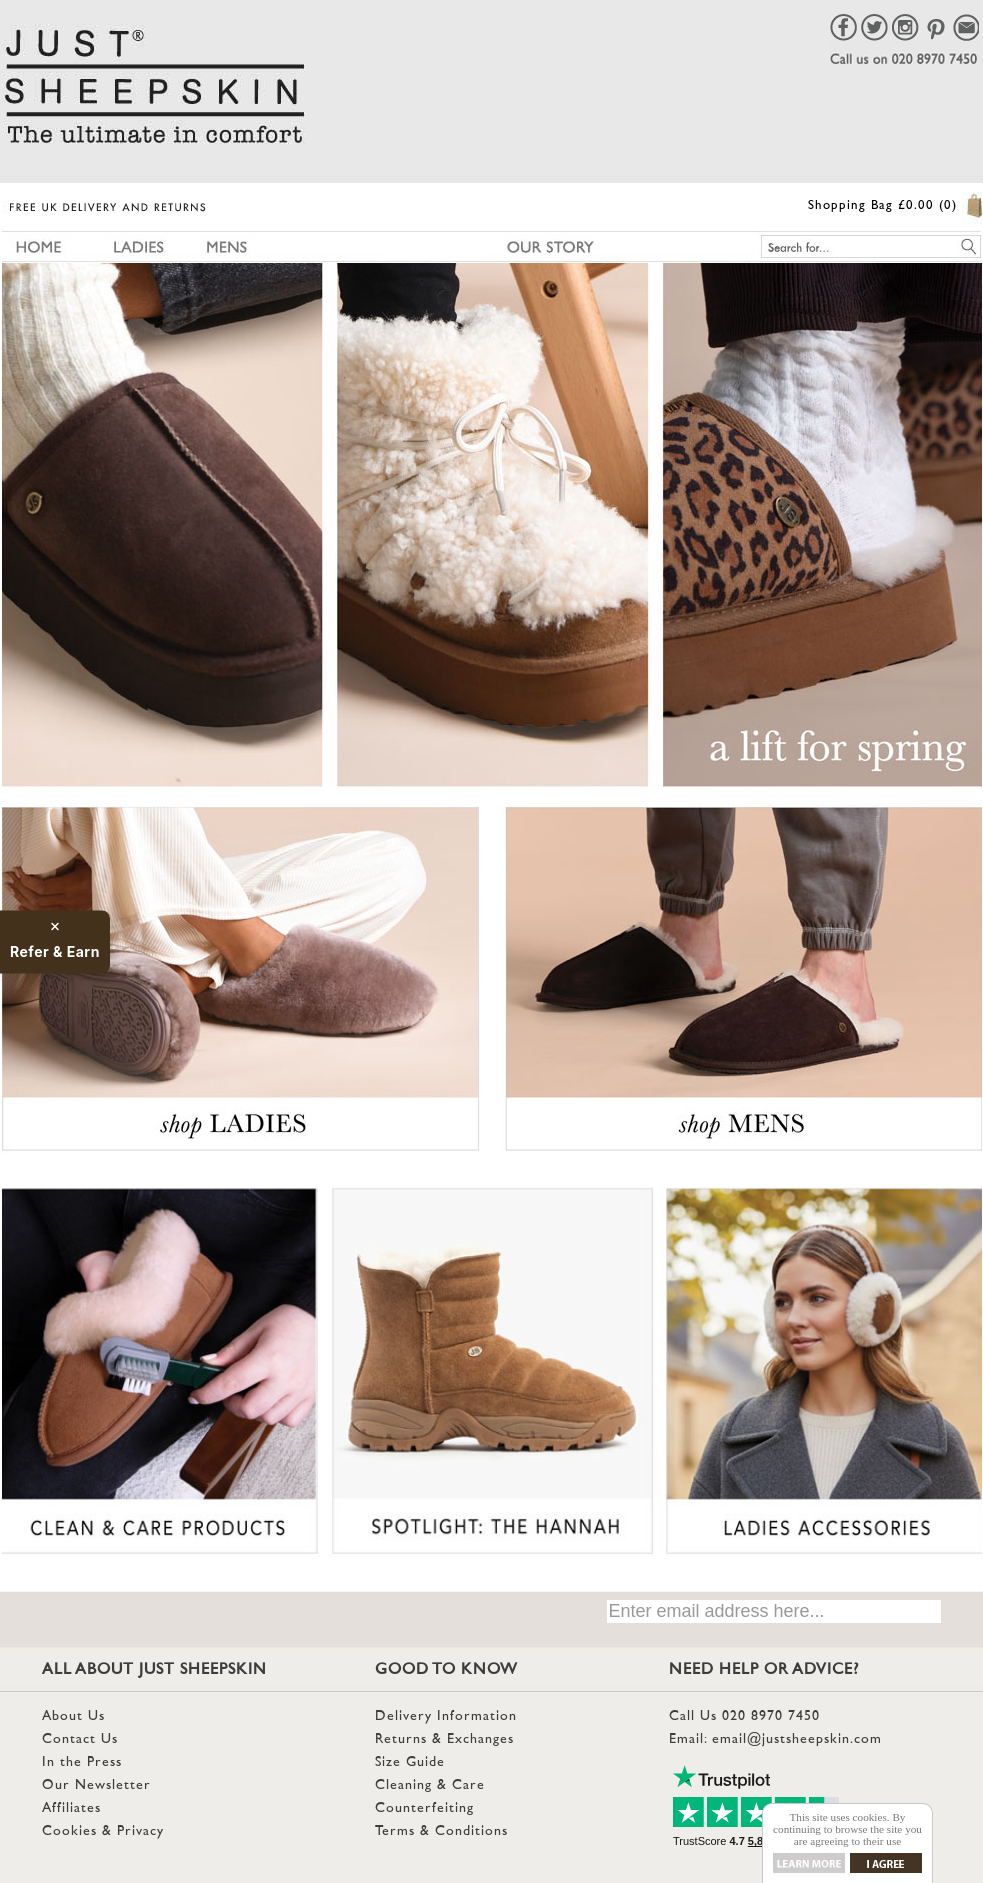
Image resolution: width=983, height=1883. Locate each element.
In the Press (82, 1762)
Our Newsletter (96, 1785)
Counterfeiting (424, 1808)
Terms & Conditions (441, 1831)
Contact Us (80, 1739)
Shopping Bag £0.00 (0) (882, 206)
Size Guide (410, 1762)
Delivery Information (446, 1716)
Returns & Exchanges (444, 1739)
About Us (73, 1716)
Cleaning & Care (430, 1785)
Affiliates (71, 1808)
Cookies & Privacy (103, 1831)
